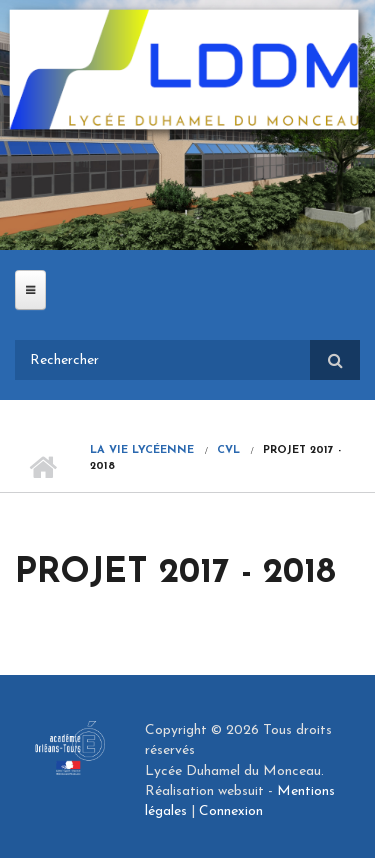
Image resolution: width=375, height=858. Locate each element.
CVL (228, 450)
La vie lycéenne (142, 450)
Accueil (42, 467)
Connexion (231, 811)
